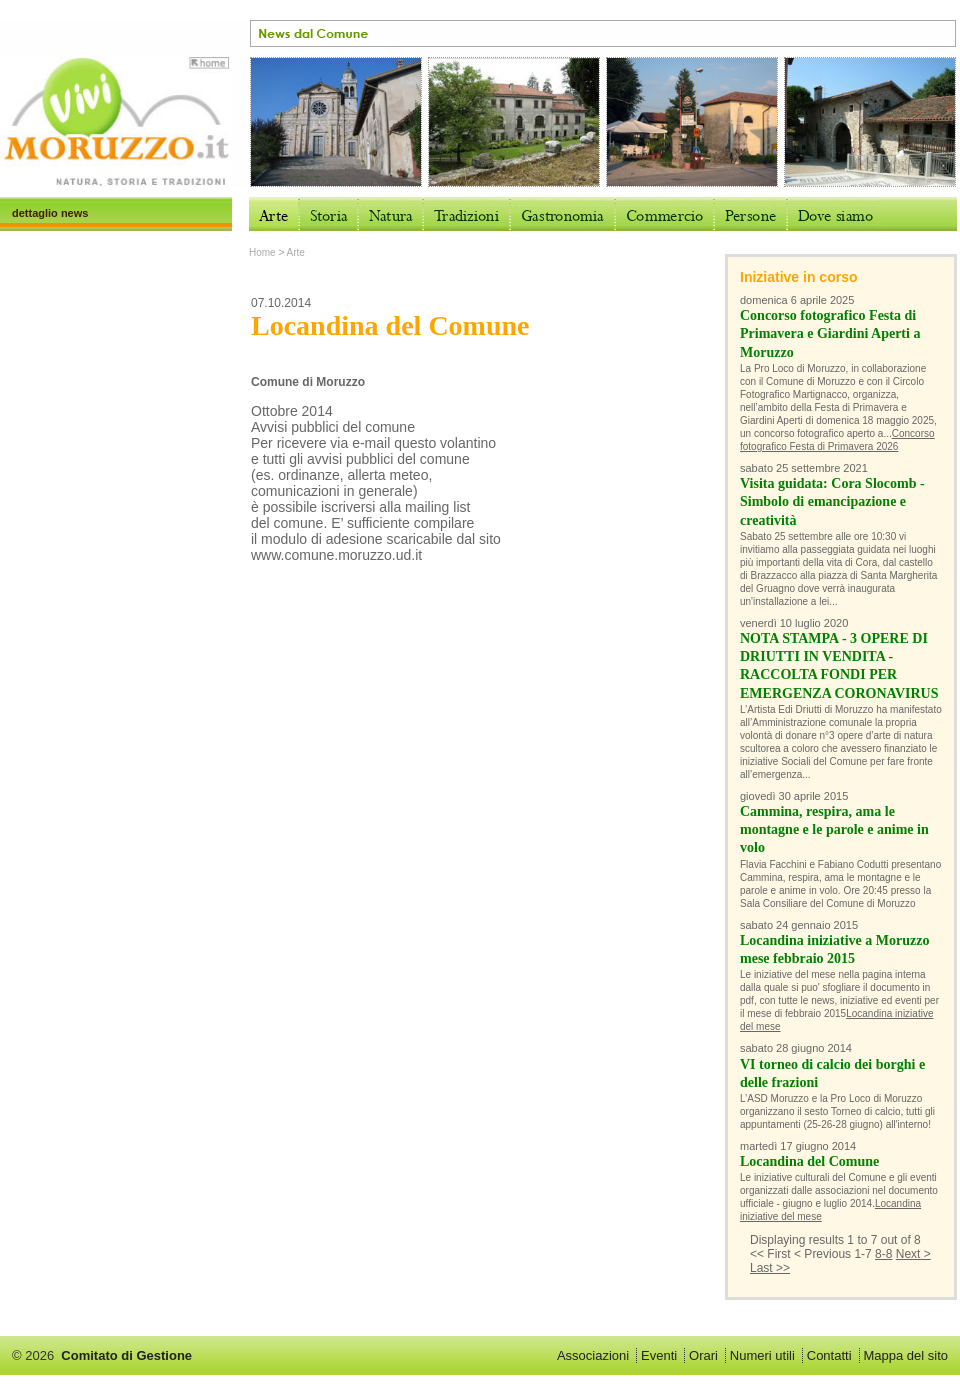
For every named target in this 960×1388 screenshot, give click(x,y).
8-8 (883, 1254)
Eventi (659, 1355)
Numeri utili (762, 1355)
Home (262, 252)
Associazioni (593, 1355)
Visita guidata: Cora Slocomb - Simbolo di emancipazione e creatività (832, 501)
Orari (703, 1355)
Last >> (770, 1268)
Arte (296, 252)
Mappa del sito (905, 1355)
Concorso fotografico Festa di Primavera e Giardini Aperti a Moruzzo (830, 333)
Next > (913, 1254)
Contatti (829, 1355)
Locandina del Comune (809, 1161)
